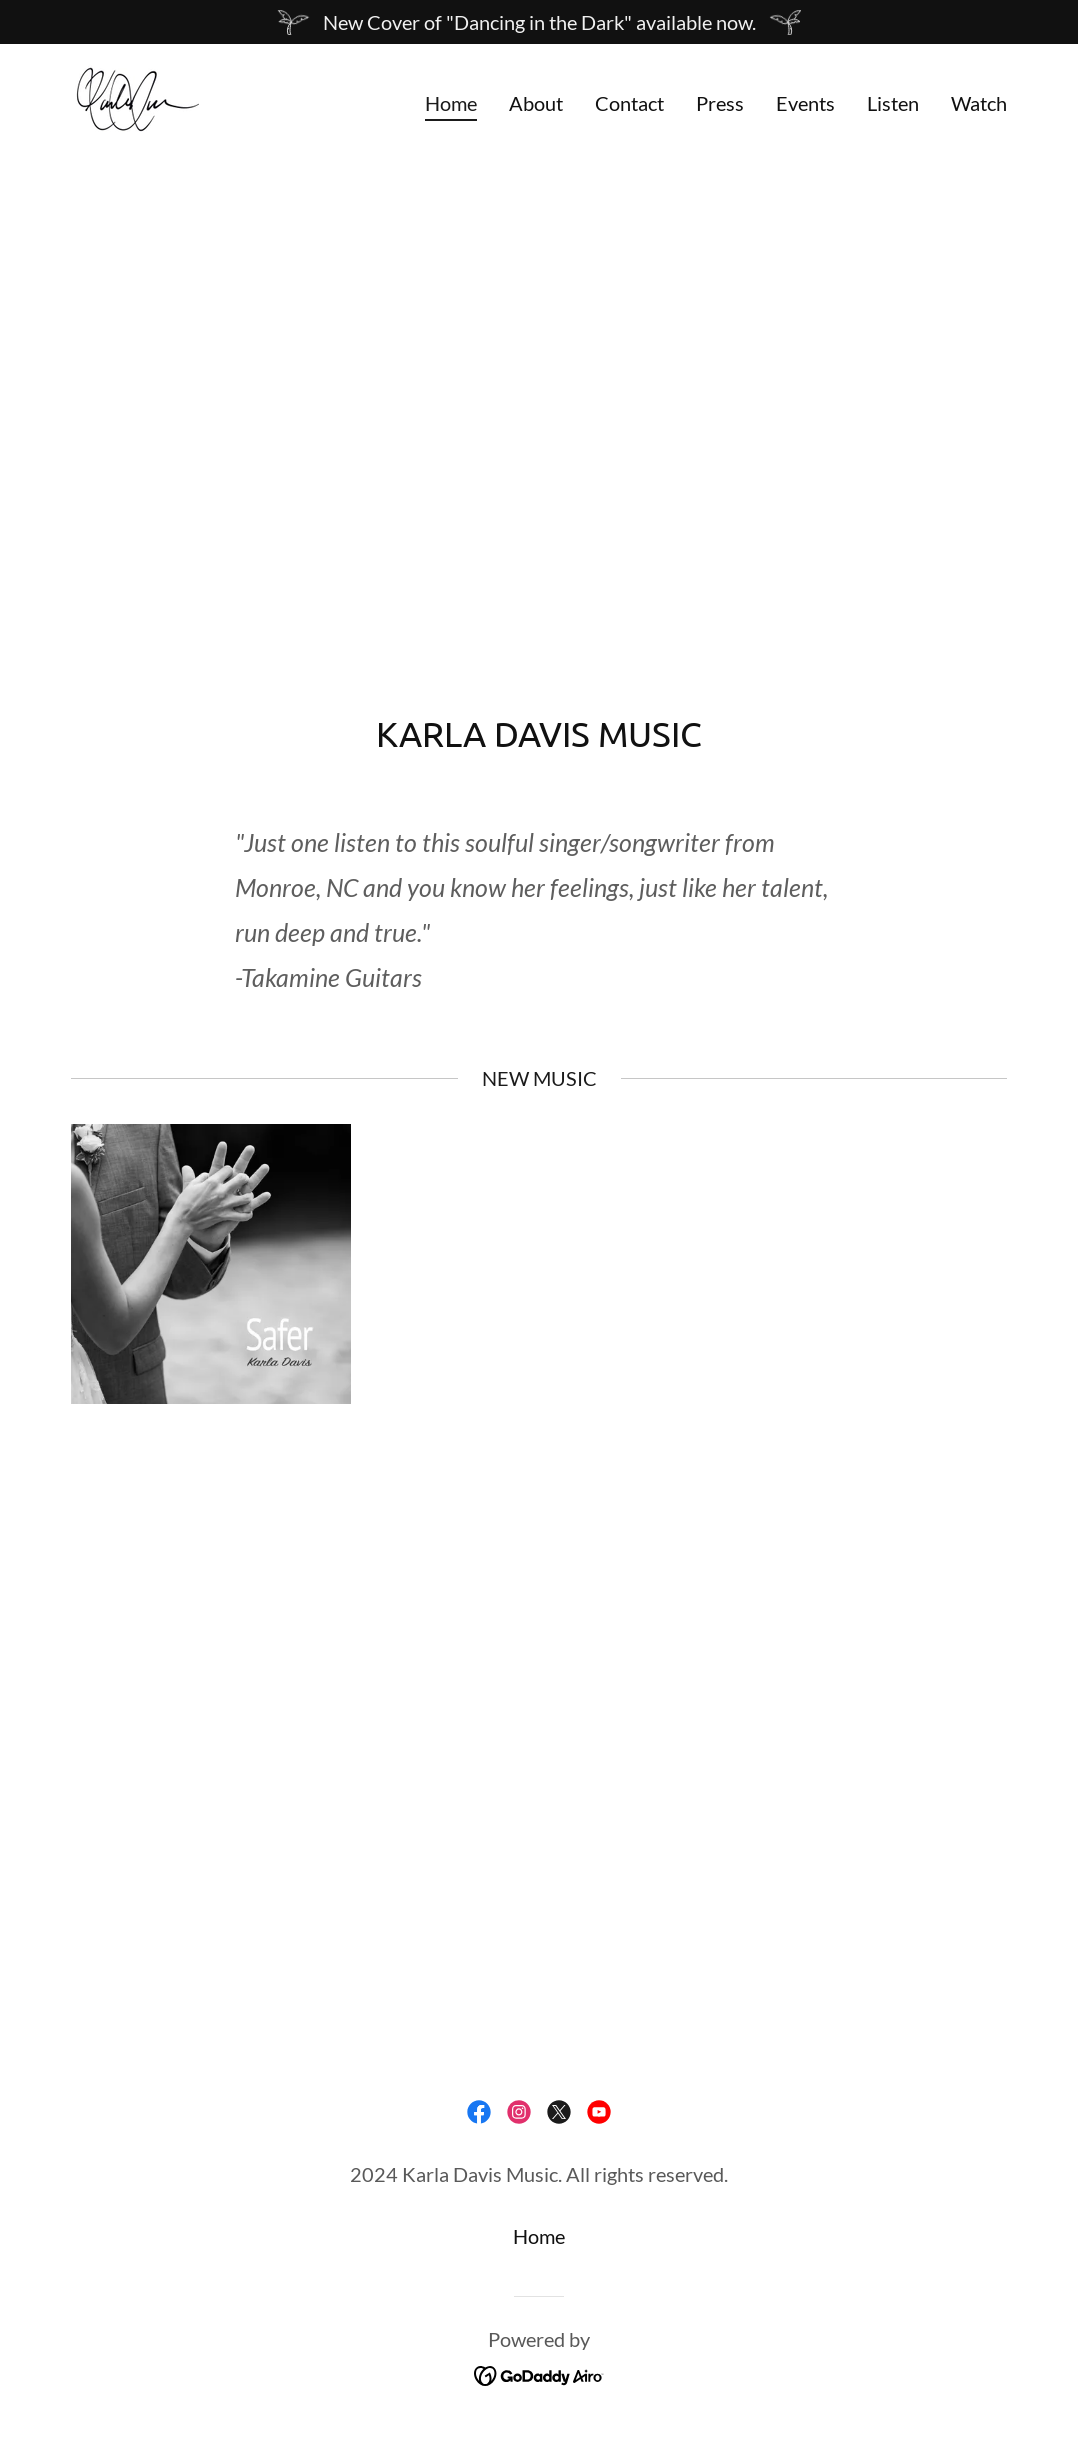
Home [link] (451, 103)
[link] (136, 97)
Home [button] (539, 2236)
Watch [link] (979, 103)
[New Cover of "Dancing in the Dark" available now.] (539, 22)
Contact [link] (629, 103)
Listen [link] (893, 103)
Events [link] (805, 103)
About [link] (536, 103)
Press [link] (720, 103)
